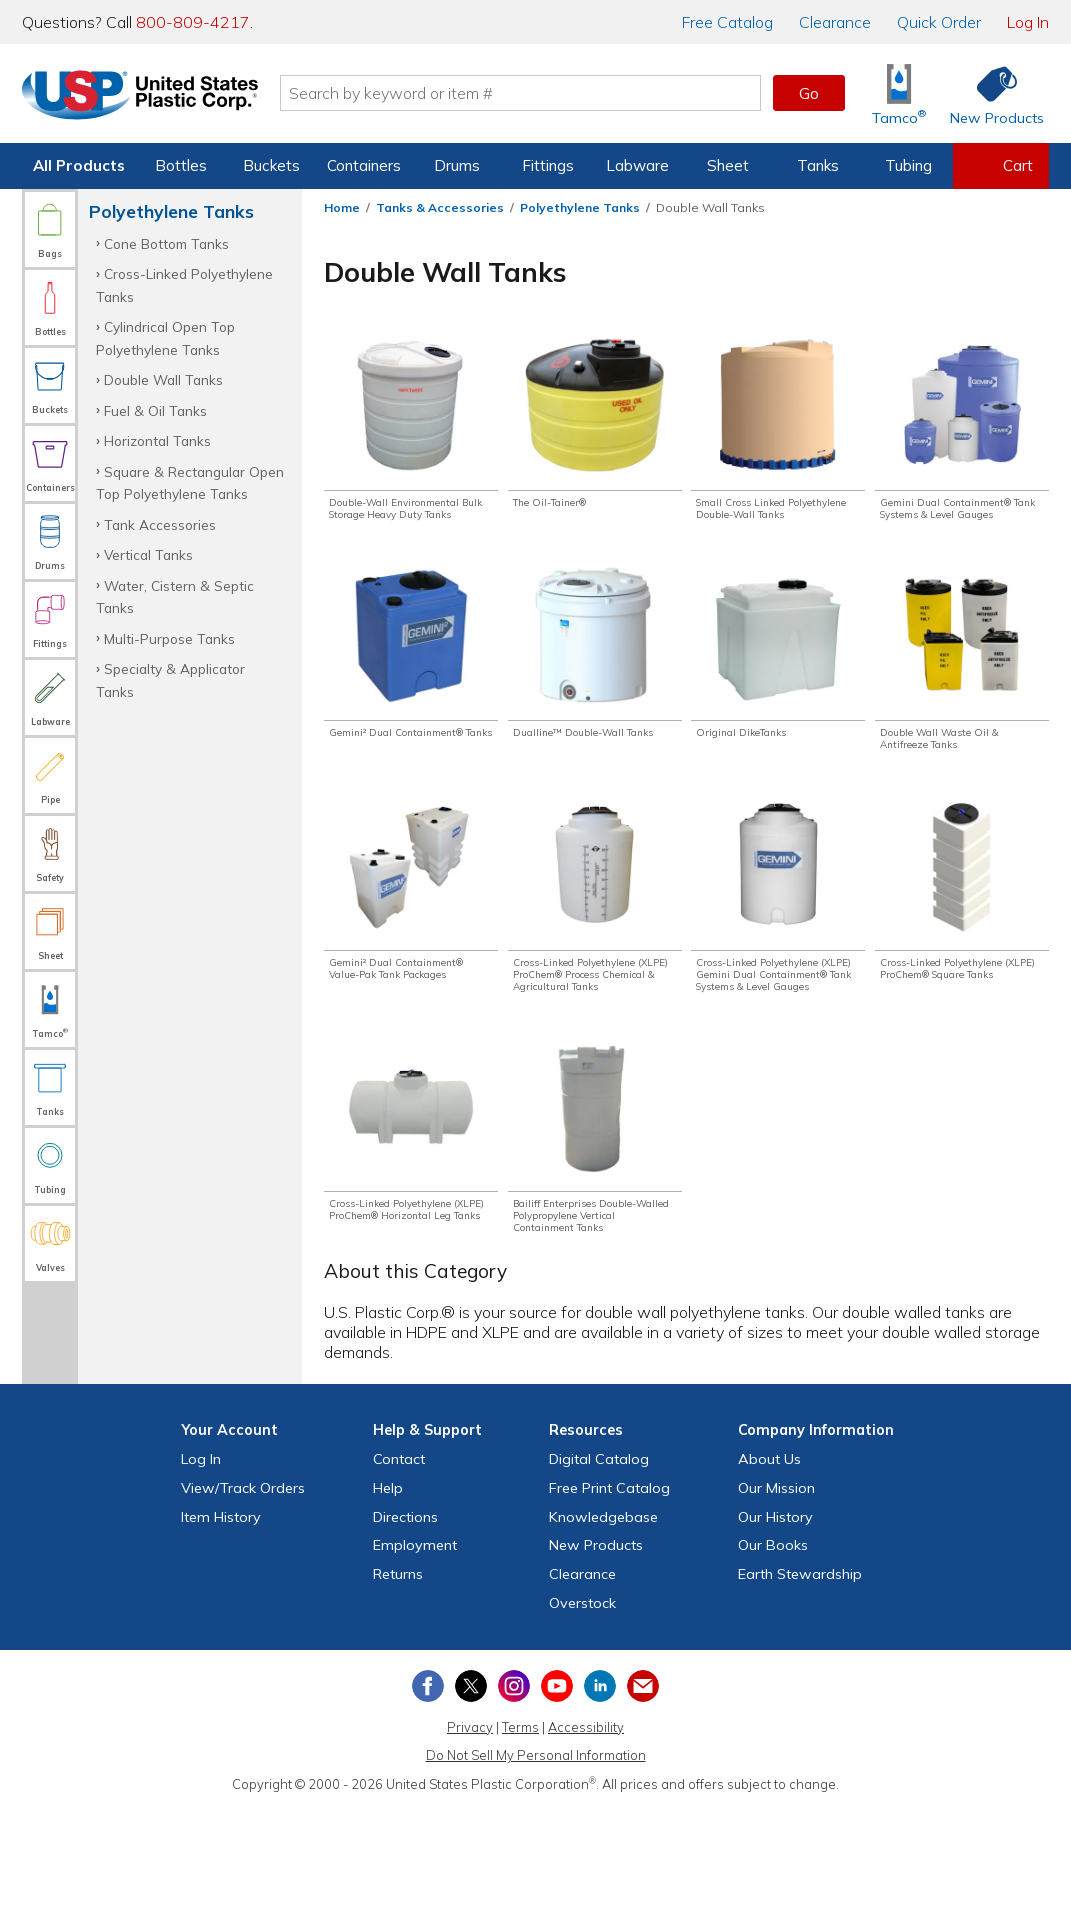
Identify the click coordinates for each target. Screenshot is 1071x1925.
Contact (399, 1575)
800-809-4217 (193, 22)
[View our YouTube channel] (557, 1802)
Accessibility (586, 1843)
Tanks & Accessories (440, 207)
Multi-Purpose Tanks (169, 638)
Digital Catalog (599, 1575)
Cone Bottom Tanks (166, 243)
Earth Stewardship (800, 1691)
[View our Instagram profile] (514, 1802)
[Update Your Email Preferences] (643, 1802)
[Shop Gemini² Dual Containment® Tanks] (411, 689)
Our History (775, 1633)
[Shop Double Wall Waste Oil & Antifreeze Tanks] (962, 689)
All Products (79, 165)
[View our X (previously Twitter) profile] (471, 1802)
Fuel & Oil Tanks (155, 410)
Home (342, 207)
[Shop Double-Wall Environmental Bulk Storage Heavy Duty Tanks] (411, 440)
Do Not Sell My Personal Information (536, 1872)
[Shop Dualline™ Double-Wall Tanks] (595, 689)
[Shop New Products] (990, 93)
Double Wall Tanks (163, 379)
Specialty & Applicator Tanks (170, 679)
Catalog (727, 22)
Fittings (548, 165)
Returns (398, 1691)
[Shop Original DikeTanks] (778, 681)
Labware (637, 165)
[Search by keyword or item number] (520, 93)
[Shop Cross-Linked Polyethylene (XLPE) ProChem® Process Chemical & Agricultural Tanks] (595, 954)
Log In (1028, 22)
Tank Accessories (160, 524)
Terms (520, 1843)
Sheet (728, 165)
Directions (405, 1633)
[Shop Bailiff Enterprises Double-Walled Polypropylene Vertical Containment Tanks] (595, 1234)
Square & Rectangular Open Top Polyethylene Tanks (190, 482)
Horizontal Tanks (157, 440)
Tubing (908, 165)
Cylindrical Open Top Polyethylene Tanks (165, 337)
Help (388, 1604)
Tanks (818, 165)
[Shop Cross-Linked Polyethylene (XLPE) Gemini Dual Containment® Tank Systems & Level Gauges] (778, 954)
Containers (364, 165)
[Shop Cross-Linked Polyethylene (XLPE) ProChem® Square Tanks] (962, 938)
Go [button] (809, 93)
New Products (596, 1662)
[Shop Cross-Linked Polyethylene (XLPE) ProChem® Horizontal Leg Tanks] (411, 1234)
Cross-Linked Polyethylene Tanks (184, 284)
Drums (457, 165)
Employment (415, 1662)
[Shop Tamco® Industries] (899, 93)
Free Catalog (609, 1604)
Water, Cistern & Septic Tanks (175, 596)
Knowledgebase (603, 1633)
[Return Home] (140, 97)
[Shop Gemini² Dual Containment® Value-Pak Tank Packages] (411, 938)
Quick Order (939, 22)
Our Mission (776, 1604)
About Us (769, 1575)
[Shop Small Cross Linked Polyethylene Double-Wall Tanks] (778, 440)
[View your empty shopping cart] (1001, 166)
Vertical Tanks (148, 554)
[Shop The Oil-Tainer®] (595, 424)
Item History (221, 1633)
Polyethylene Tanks (580, 207)
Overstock (582, 1719)
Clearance (835, 22)
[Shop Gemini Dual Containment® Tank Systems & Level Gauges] (962, 440)
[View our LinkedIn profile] (600, 1802)
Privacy (470, 1843)
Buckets (271, 165)
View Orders (243, 1604)
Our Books (773, 1662)
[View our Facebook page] (428, 1802)
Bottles (181, 165)
